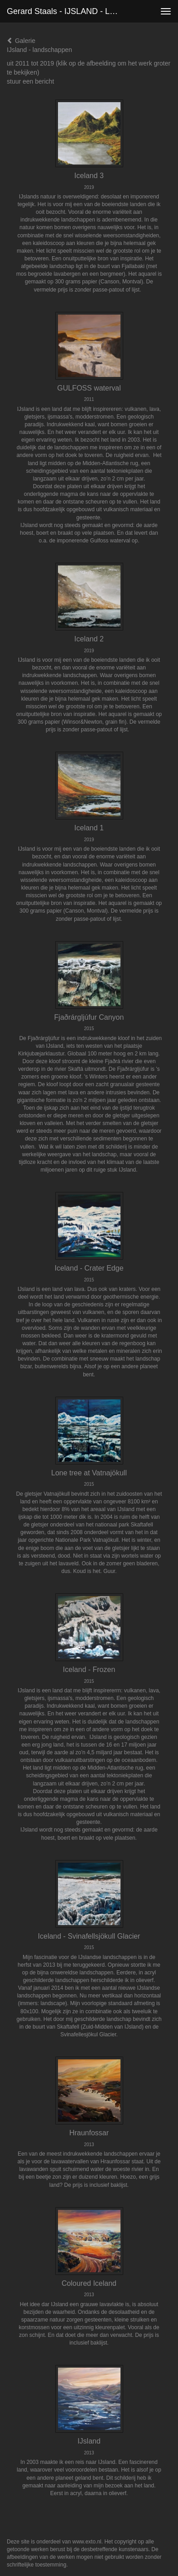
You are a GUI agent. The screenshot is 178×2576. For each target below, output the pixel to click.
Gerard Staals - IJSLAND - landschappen (68, 11)
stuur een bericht (30, 81)
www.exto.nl (86, 2541)
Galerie (21, 40)
